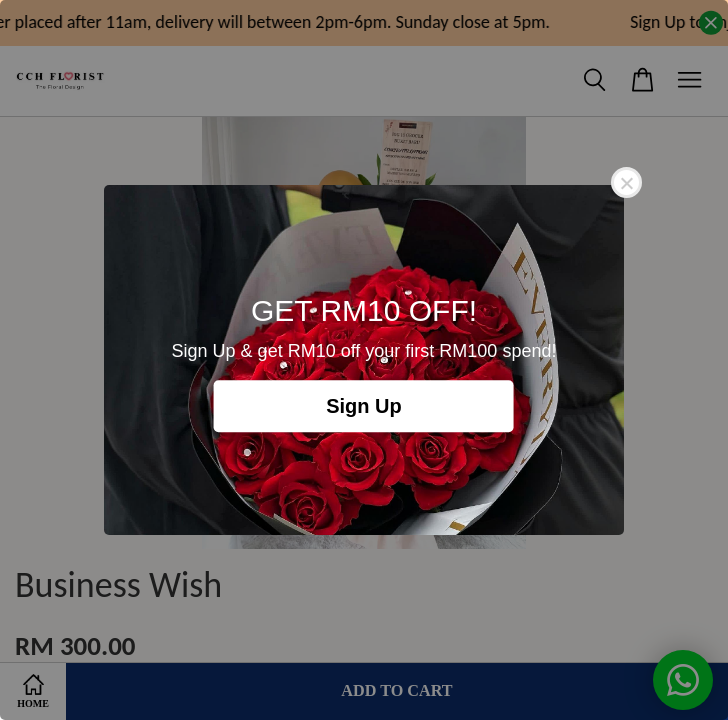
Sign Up (364, 406)
